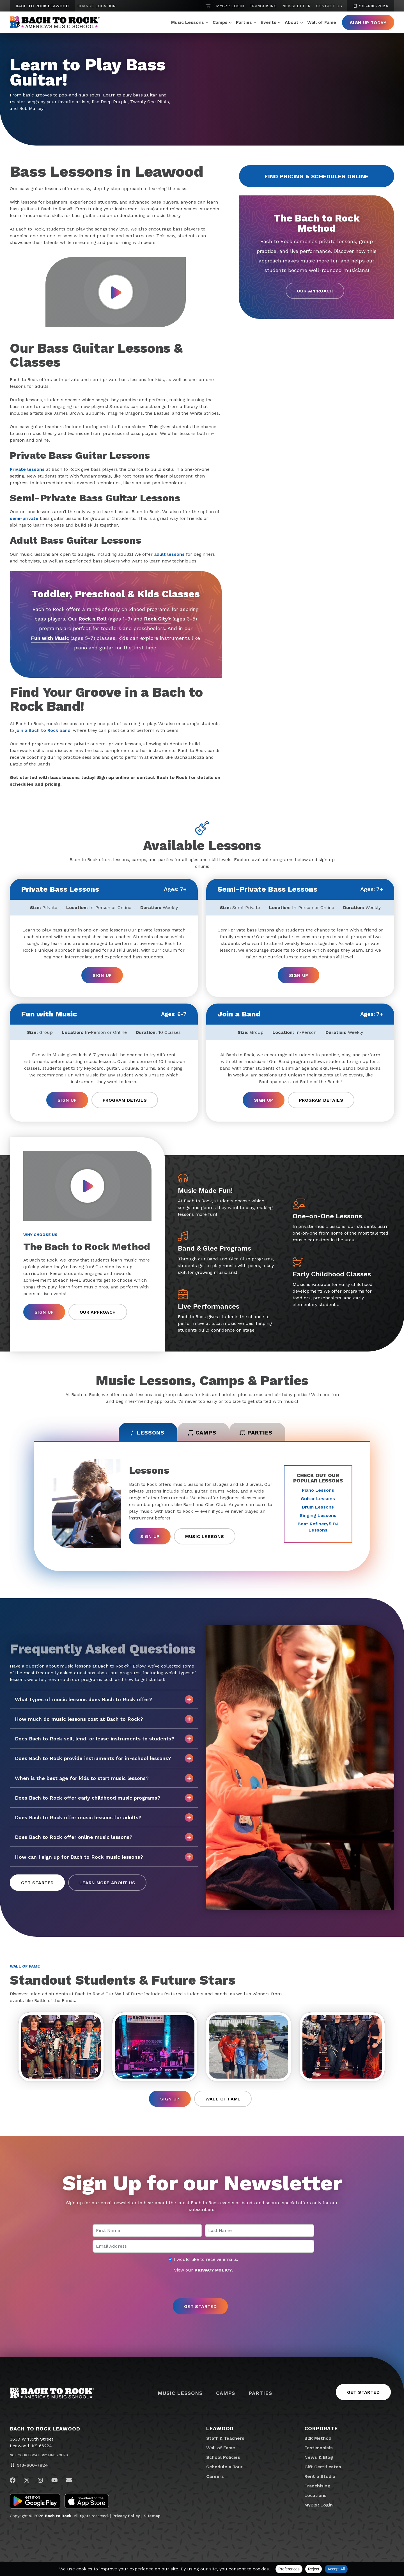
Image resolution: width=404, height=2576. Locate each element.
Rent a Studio (319, 2478)
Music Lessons (187, 22)
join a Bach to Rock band (42, 730)
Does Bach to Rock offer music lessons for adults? (104, 1818)
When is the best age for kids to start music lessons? (104, 1779)
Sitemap (152, 2517)
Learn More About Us (107, 1883)
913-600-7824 (32, 2467)
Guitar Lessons (318, 1499)
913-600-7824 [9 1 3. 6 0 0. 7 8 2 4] (370, 6)
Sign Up (102, 975)
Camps (220, 22)
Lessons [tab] (144, 1433)
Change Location (96, 6)
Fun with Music (50, 638)
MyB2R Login (230, 6)
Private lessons (27, 469)
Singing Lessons (318, 1516)
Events (268, 22)
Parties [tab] (259, 1433)
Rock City (157, 619)
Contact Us (329, 6)
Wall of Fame (321, 22)
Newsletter (296, 6)
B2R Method (317, 2440)
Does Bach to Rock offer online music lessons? (104, 1838)
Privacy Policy (126, 2517)
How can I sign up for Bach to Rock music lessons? (104, 1857)
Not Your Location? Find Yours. (39, 2457)
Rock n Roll (92, 619)
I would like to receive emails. (203, 2261)
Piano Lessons (318, 1491)
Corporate (321, 2430)
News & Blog (318, 2459)
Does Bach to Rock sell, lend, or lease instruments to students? (104, 1739)
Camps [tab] (202, 1433)
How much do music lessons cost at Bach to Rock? (104, 1720)
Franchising (263, 6)
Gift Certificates (322, 2468)
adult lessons (169, 554)
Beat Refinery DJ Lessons (318, 1527)
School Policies (223, 2459)
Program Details (125, 1100)
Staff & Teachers (225, 2440)
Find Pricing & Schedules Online (317, 176)
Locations (315, 2497)
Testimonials (318, 2449)
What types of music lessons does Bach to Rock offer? (104, 1700)
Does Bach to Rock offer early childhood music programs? (104, 1799)
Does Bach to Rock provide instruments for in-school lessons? (104, 1759)
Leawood (220, 2430)
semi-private (24, 518)
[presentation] (202, 2288)
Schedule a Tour (224, 2468)
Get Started (37, 1883)
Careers (215, 2478)
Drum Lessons (318, 1507)
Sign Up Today (368, 22)
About (292, 22)
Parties (244, 22)
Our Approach (315, 291)
